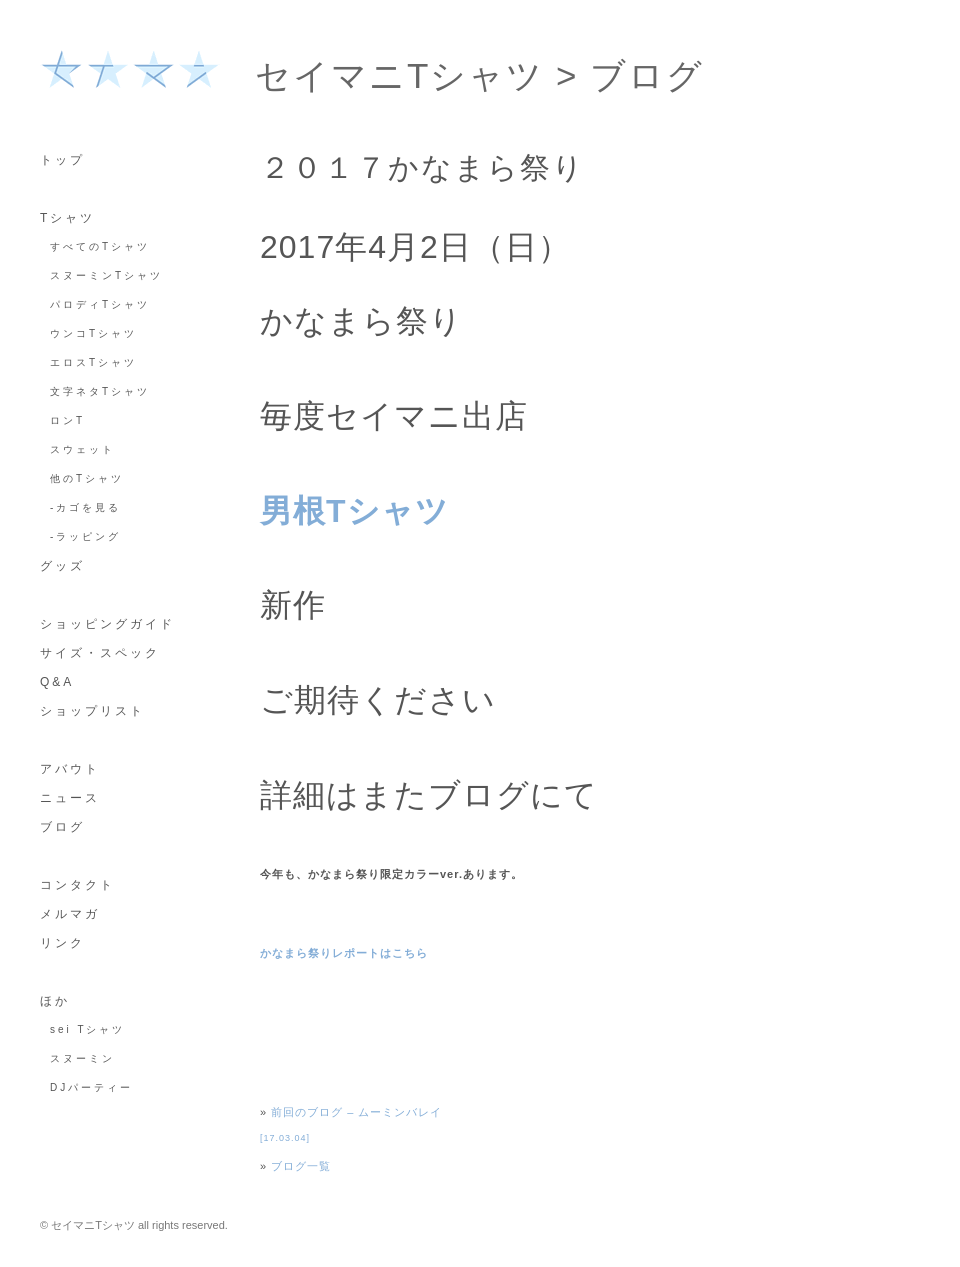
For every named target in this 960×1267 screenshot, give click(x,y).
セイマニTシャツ (399, 75)
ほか (55, 1001)
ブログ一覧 (301, 1166)
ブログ (647, 75)
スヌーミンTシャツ (106, 275)
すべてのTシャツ (100, 246)
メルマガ (70, 914)
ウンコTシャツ (93, 333)
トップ (62, 160)
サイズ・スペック (100, 653)
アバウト (70, 769)
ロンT (67, 420)
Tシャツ (67, 218)
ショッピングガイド (107, 624)
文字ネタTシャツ (100, 391)
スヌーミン (82, 1058)
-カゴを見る (85, 507)
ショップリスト (92, 711)
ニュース (70, 798)
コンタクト (77, 885)
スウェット (82, 449)
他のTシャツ (87, 478)
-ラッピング (85, 536)
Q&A (57, 682)
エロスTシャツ (93, 362)
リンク (62, 943)
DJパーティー (91, 1087)
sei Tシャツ (88, 1029)
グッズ (62, 566)
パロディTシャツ (100, 304)
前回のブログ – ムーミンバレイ (356, 1112)
